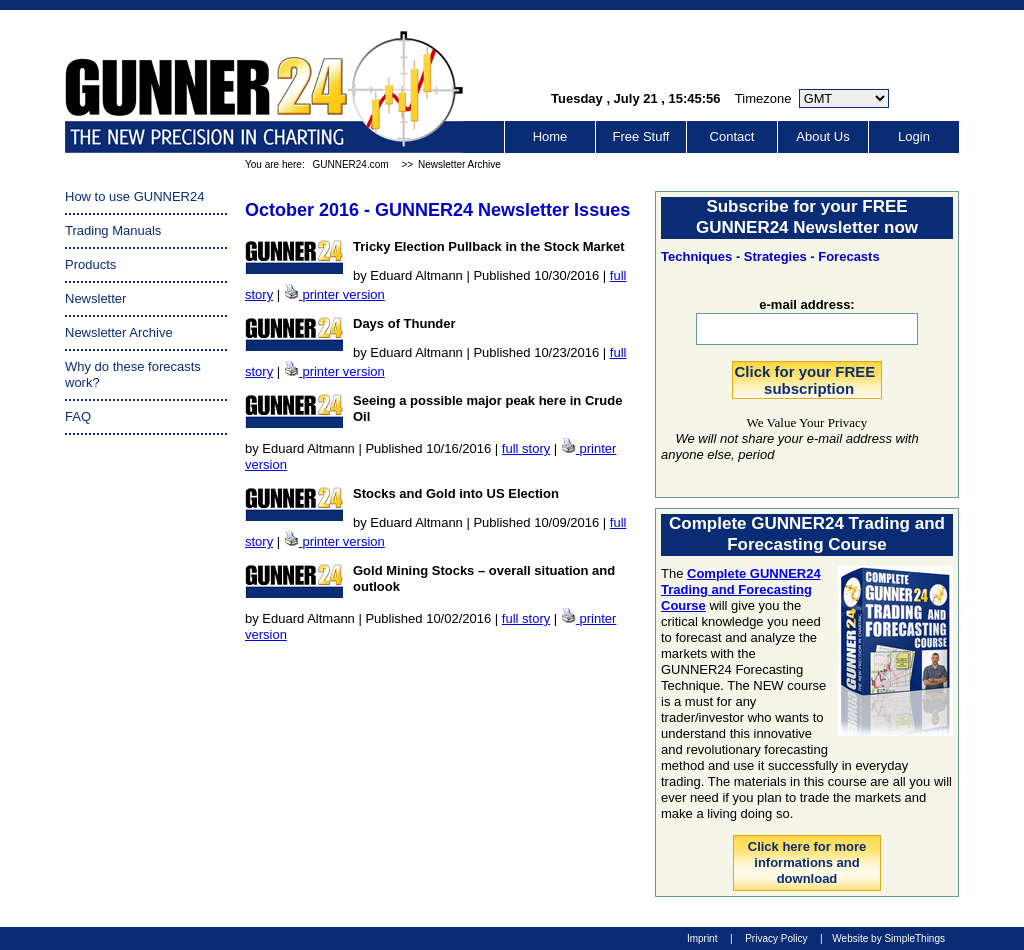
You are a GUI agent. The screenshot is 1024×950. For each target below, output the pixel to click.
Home (550, 136)
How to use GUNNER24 (134, 196)
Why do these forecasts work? (133, 374)
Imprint (702, 938)
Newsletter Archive (459, 164)
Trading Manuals (113, 230)
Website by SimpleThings (888, 938)
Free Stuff (641, 136)
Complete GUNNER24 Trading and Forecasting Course (741, 589)
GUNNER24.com (350, 164)
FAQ (78, 416)
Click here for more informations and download (807, 862)
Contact (732, 136)
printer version (343, 294)
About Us (822, 136)
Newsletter (95, 298)
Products (90, 264)
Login (914, 136)
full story (526, 448)
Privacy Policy (776, 938)
